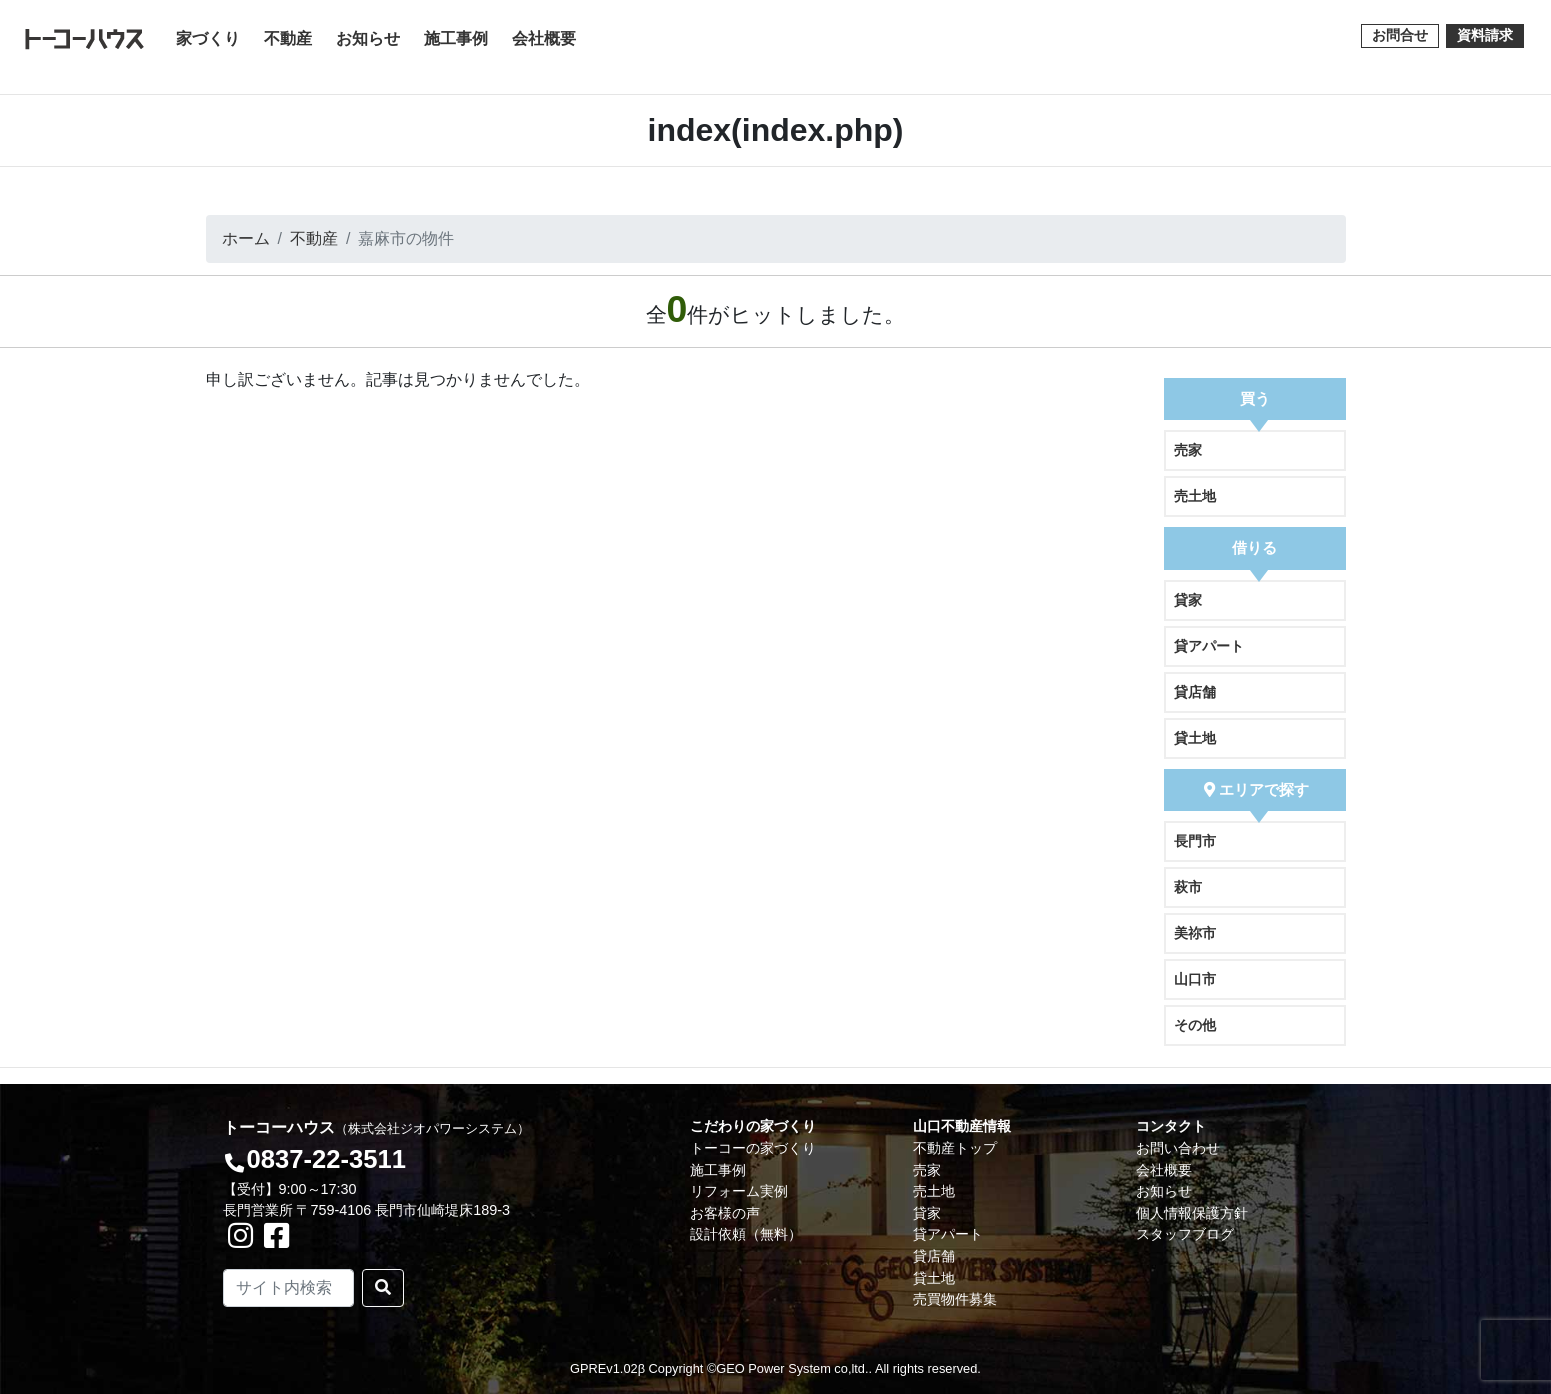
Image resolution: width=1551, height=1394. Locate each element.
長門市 (1195, 841)
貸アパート (1209, 646)
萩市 (1188, 887)
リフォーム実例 (739, 1191)
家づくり (212, 36)
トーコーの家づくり (753, 1148)
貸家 (1188, 600)
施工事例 (456, 38)
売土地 (1195, 496)
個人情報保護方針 (1192, 1213)
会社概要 (544, 38)
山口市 (1195, 979)
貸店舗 (1195, 692)
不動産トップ (955, 1148)
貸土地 (1195, 738)
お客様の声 (725, 1213)
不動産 (288, 38)
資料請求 (1485, 35)
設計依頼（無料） (746, 1234)
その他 (1195, 1025)
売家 (1188, 450)
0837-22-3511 (325, 1159)
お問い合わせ (1178, 1148)
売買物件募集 (955, 1299)
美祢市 (1195, 933)
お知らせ (368, 38)
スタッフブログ (1185, 1234)
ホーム (246, 238)
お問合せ (1400, 35)
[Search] (288, 1288)
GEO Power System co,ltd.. (794, 1368)
